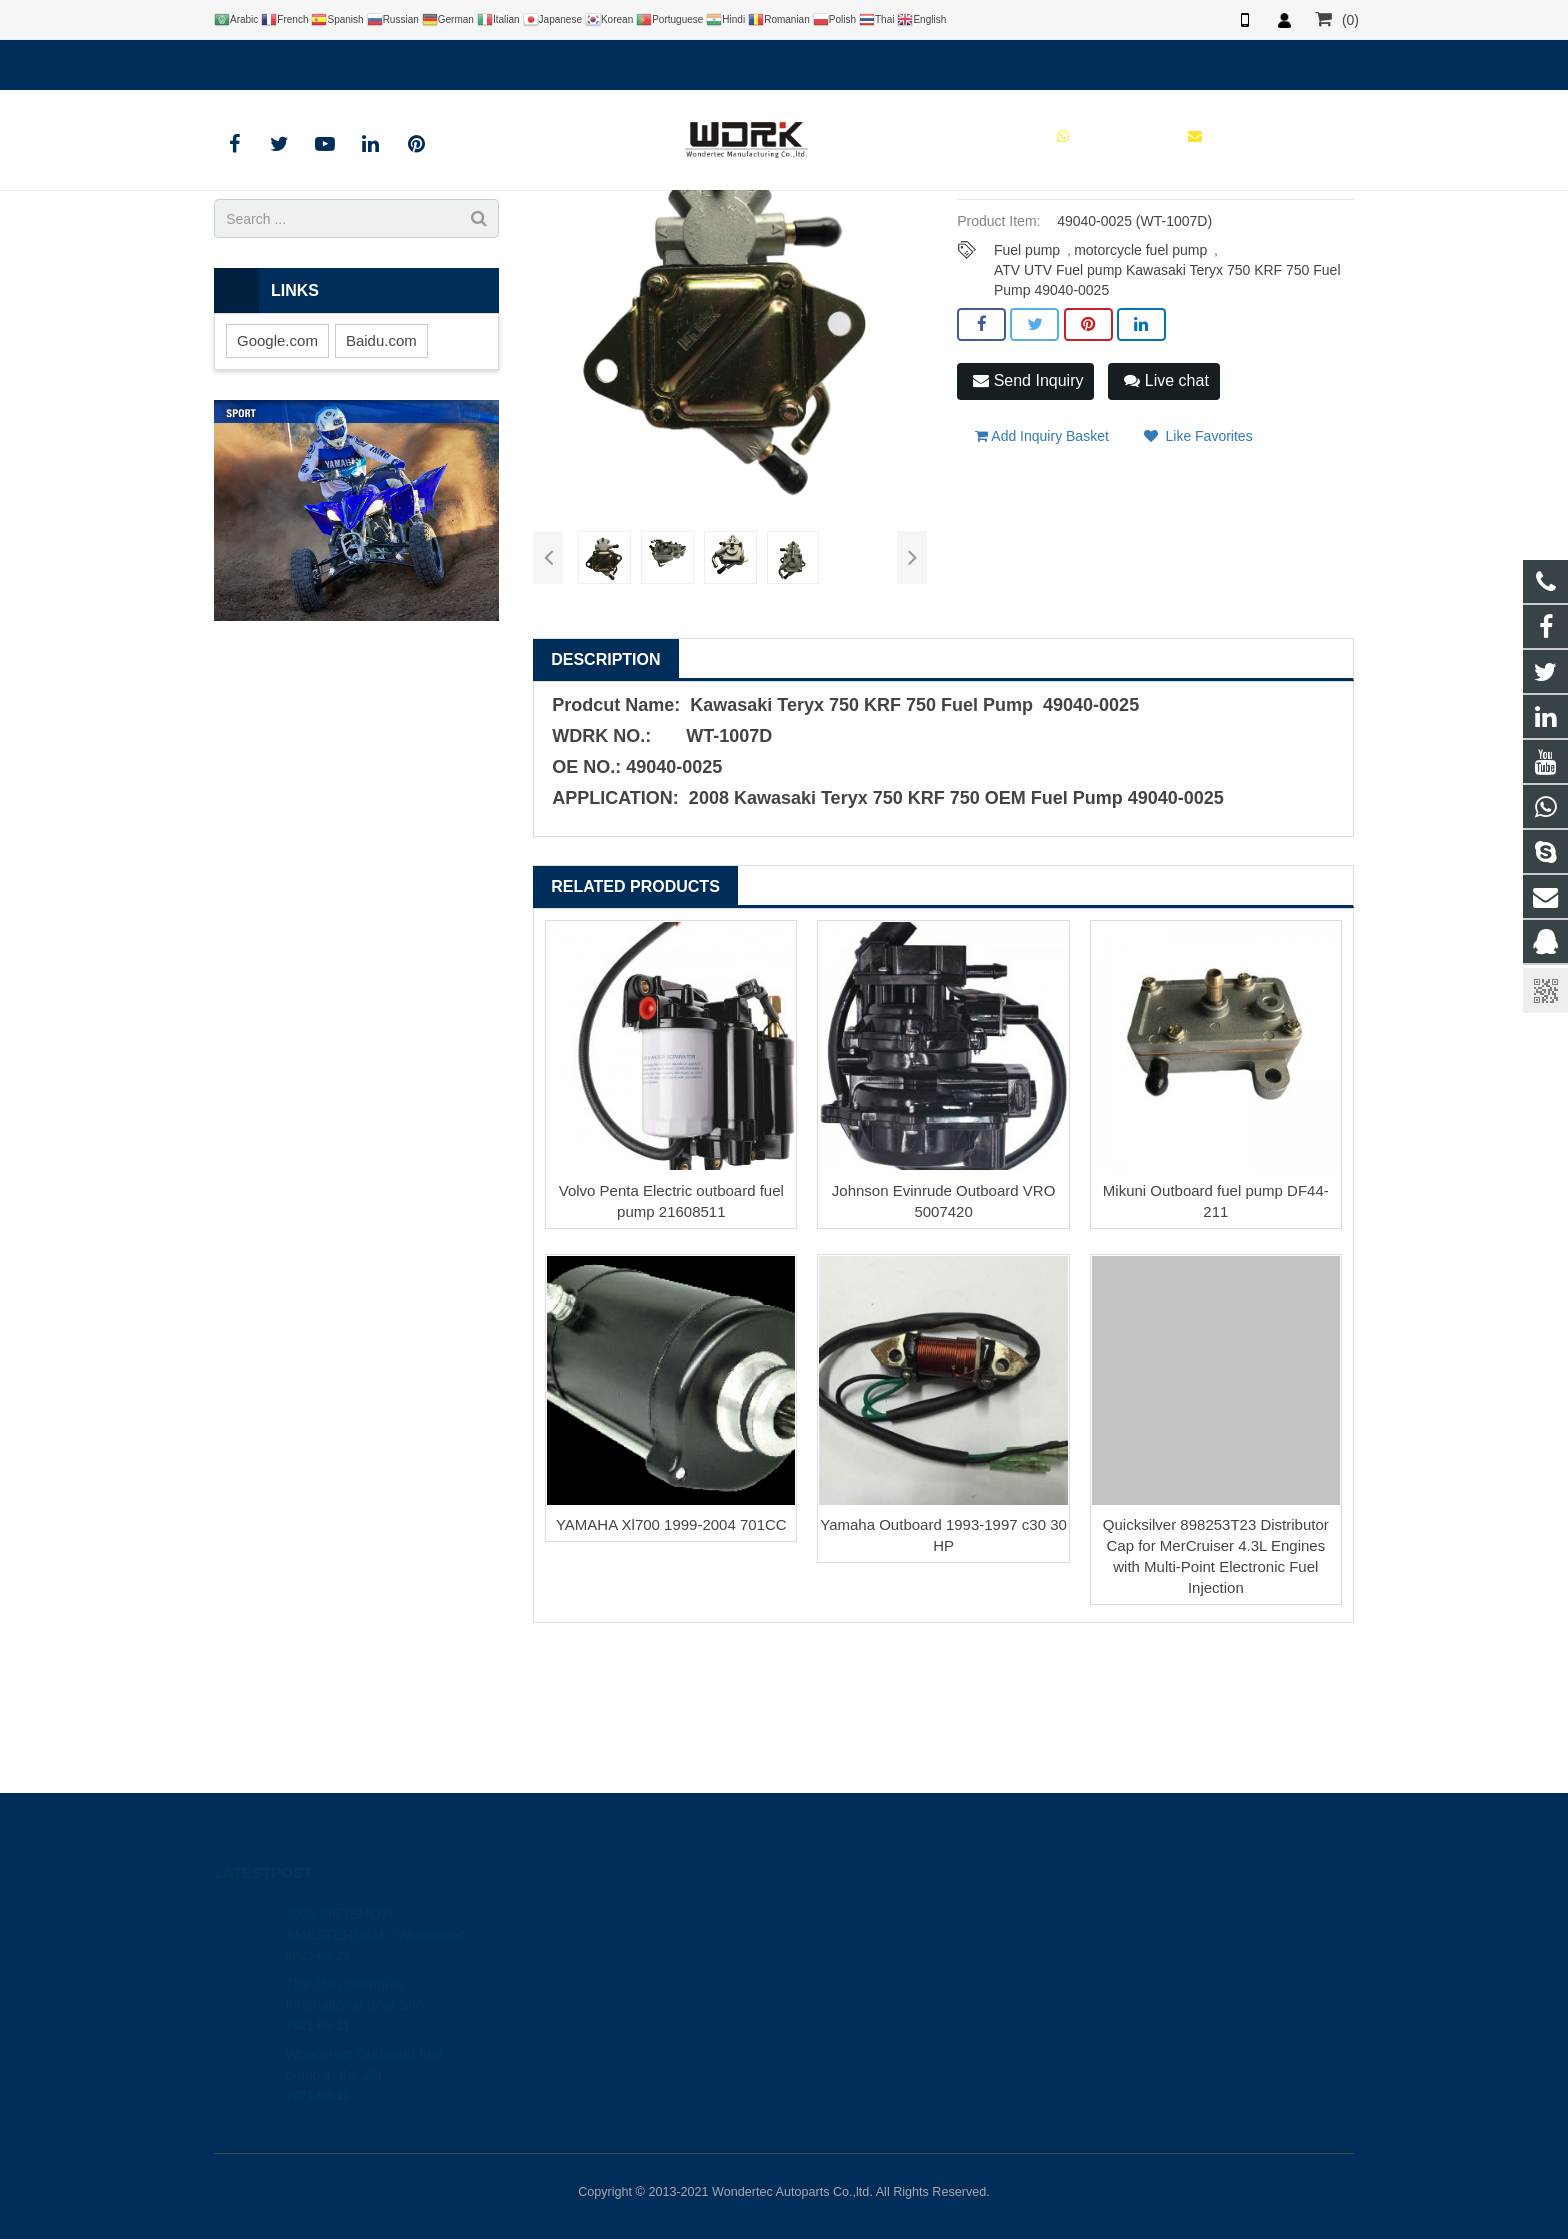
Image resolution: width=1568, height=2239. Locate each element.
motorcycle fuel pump (1140, 414)
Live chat (1166, 544)
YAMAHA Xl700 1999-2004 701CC (671, 1689)
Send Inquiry (1028, 544)
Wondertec (850, 2057)
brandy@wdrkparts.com (437, 61)
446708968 (853, 1941)
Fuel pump (1027, 414)
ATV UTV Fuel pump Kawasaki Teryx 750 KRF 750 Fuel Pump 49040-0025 (1167, 435)
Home (542, 234)
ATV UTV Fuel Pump (715, 234)
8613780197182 (280, 61)
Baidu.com (381, 504)
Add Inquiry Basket (1042, 591)
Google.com (277, 504)
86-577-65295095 (868, 1999)
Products (610, 234)
